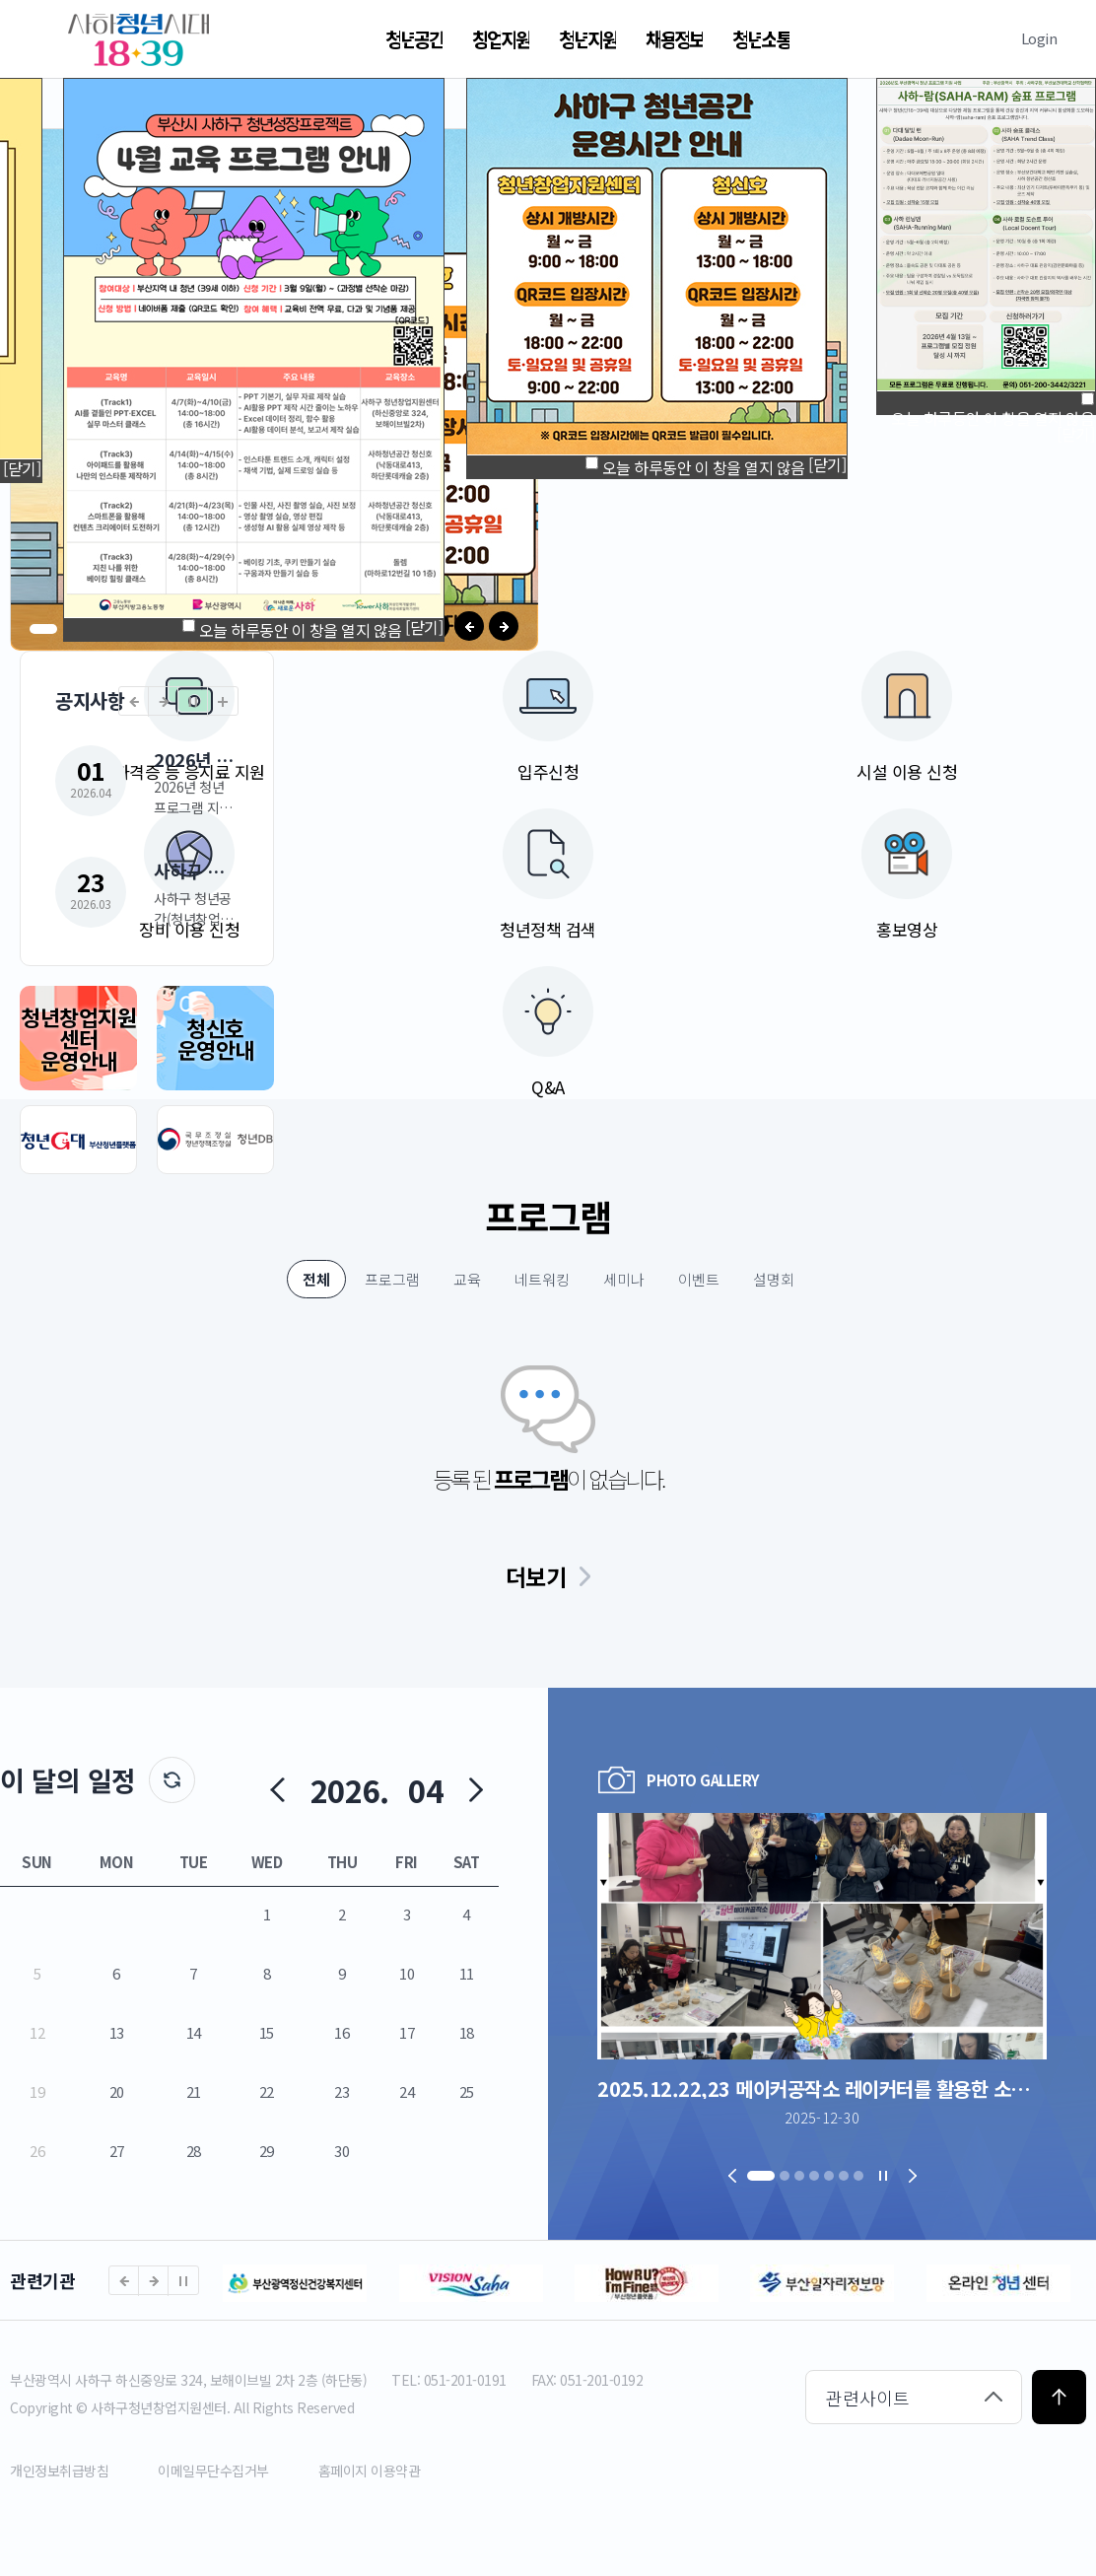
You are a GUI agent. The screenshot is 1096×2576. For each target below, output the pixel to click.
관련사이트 (868, 2397)
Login (1039, 38)
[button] (43, 629)
